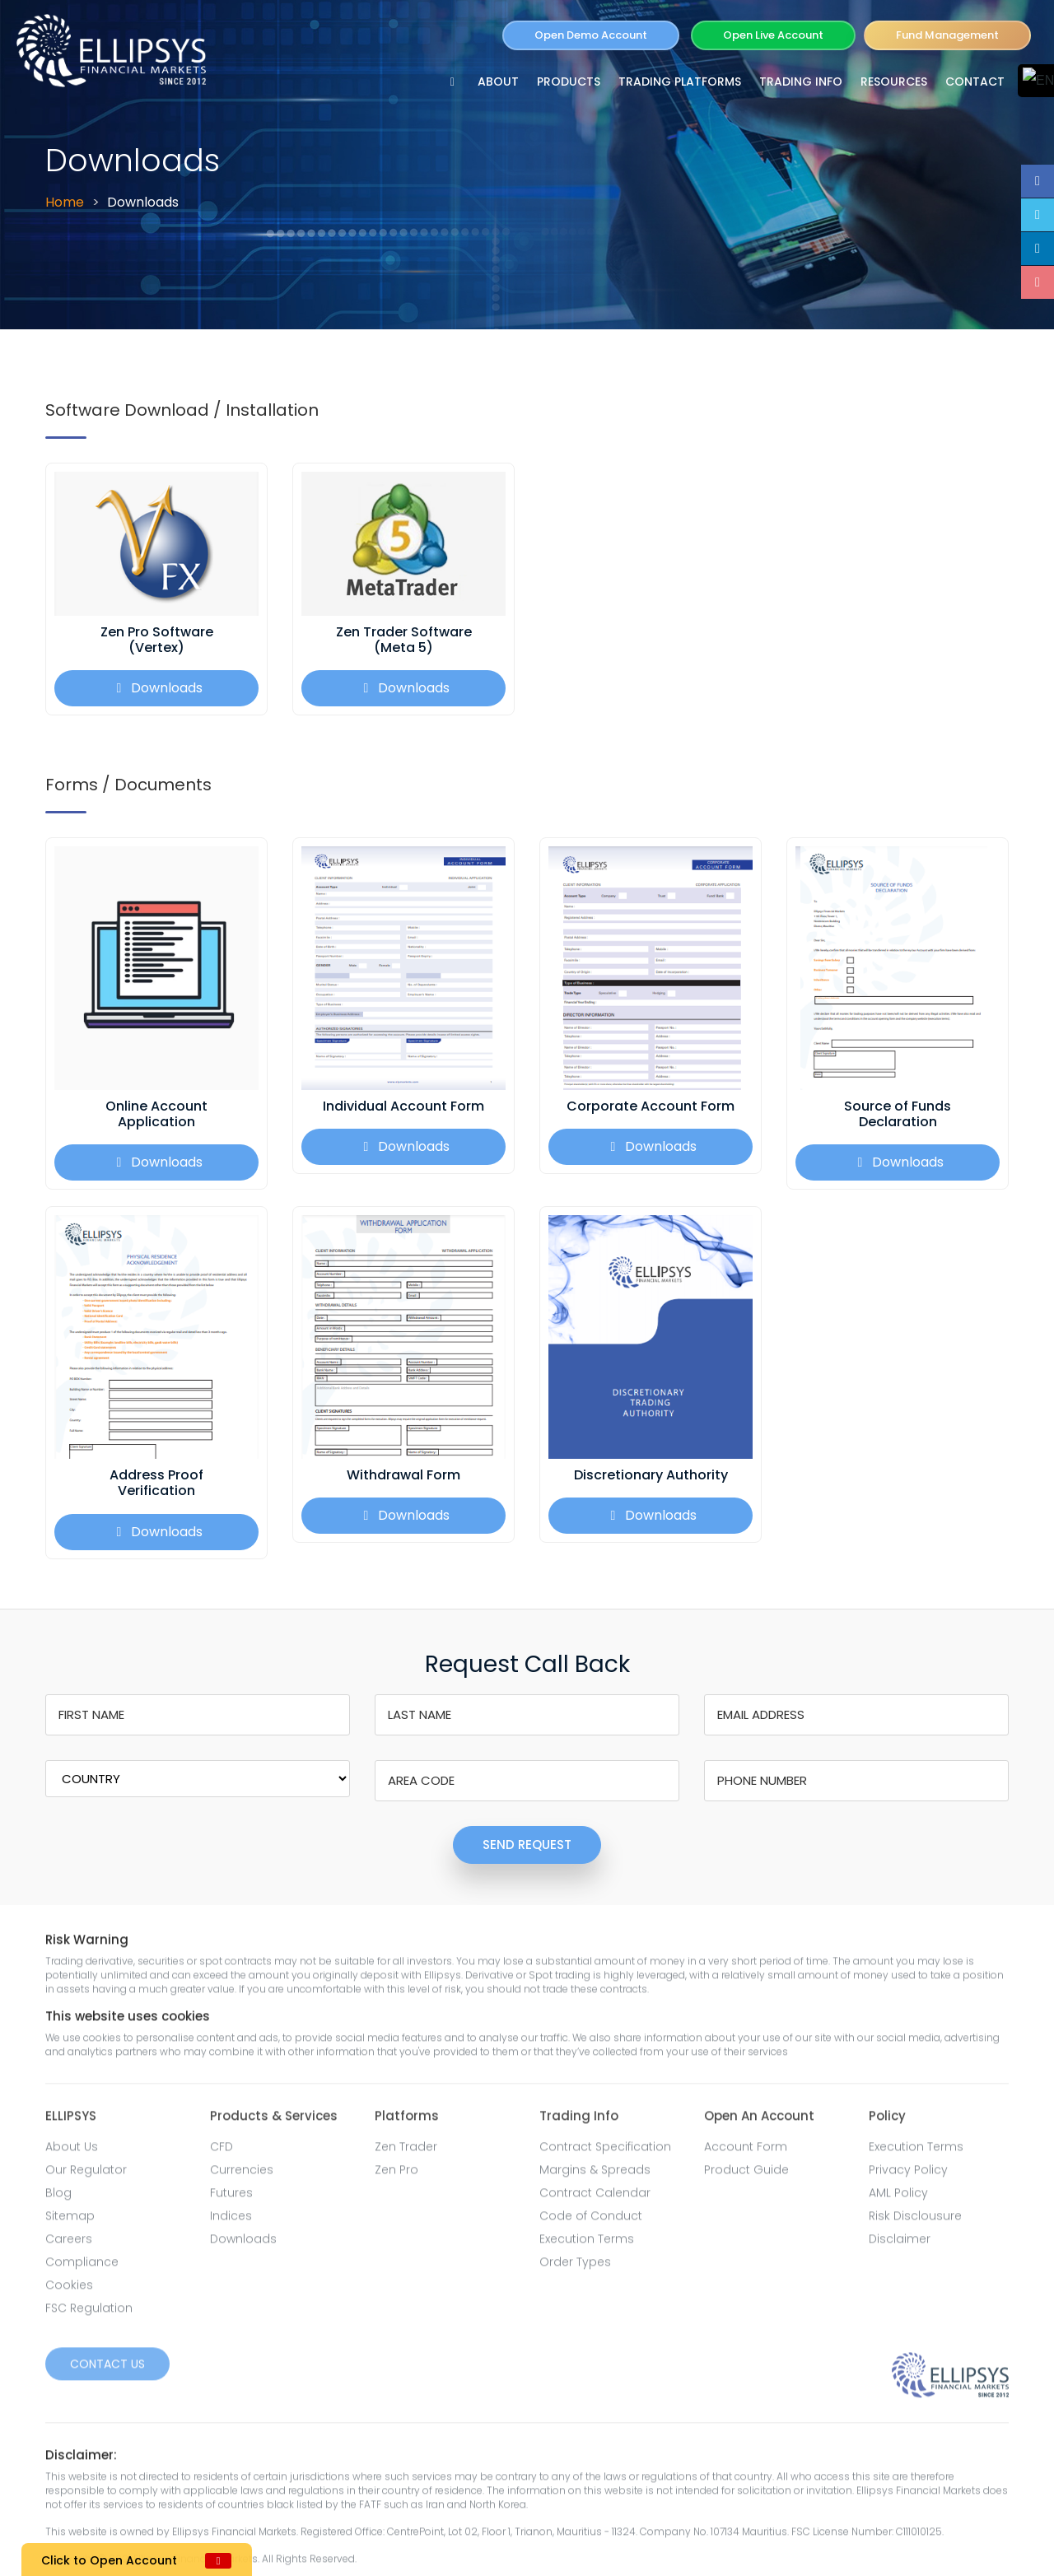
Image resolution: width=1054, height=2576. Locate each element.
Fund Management (947, 35)
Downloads (157, 687)
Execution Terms (586, 2245)
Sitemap (70, 2222)
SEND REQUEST (527, 1844)
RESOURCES (893, 81)
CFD (221, 2153)
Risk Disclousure (915, 2222)
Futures (231, 2199)
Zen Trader (406, 2153)
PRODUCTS (568, 81)
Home (64, 202)
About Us (71, 2153)
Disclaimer (899, 2245)
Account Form (745, 2153)
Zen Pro (396, 2176)
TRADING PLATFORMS (679, 81)
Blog (58, 2199)
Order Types (575, 2268)
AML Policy (898, 2199)
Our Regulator (86, 2176)
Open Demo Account (590, 35)
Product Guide (746, 2176)
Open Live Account (773, 35)
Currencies (241, 2176)
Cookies (69, 2291)
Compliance (82, 2268)
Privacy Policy (908, 2176)
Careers (68, 2245)
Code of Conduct (590, 2222)
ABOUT (498, 81)
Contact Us (107, 2370)
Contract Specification (605, 2153)
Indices (231, 2222)
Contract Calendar (595, 2199)
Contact (975, 81)
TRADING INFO (800, 81)
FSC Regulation (89, 2314)
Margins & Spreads (595, 2176)
